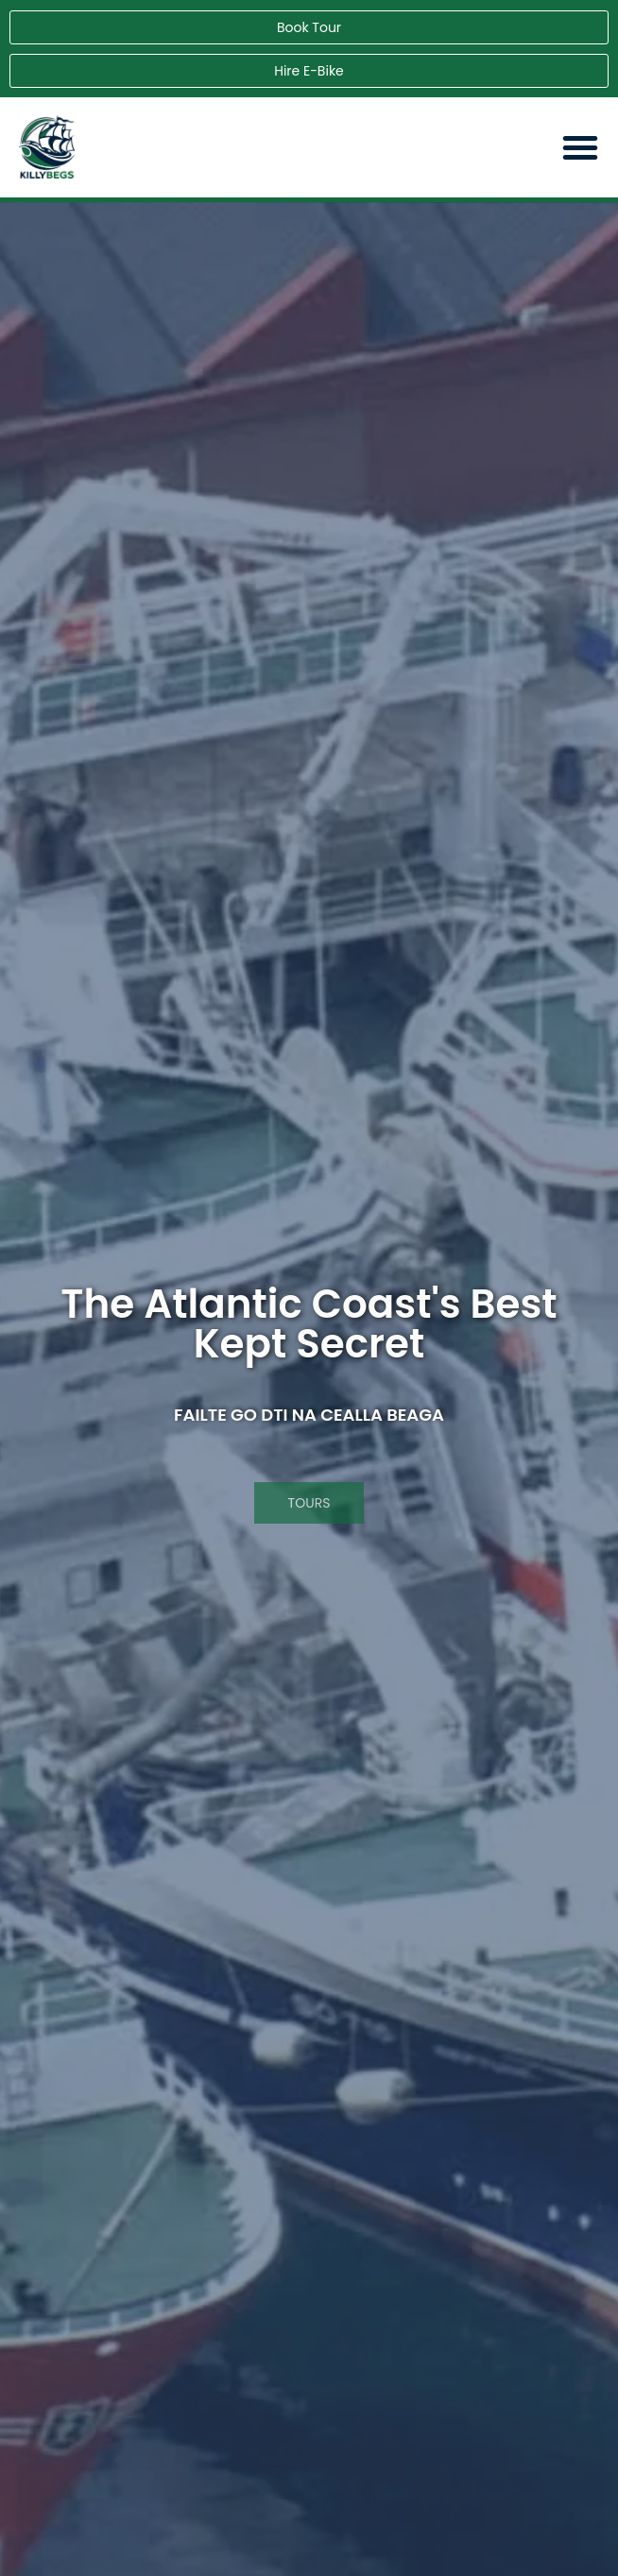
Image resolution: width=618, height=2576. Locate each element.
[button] (580, 147)
